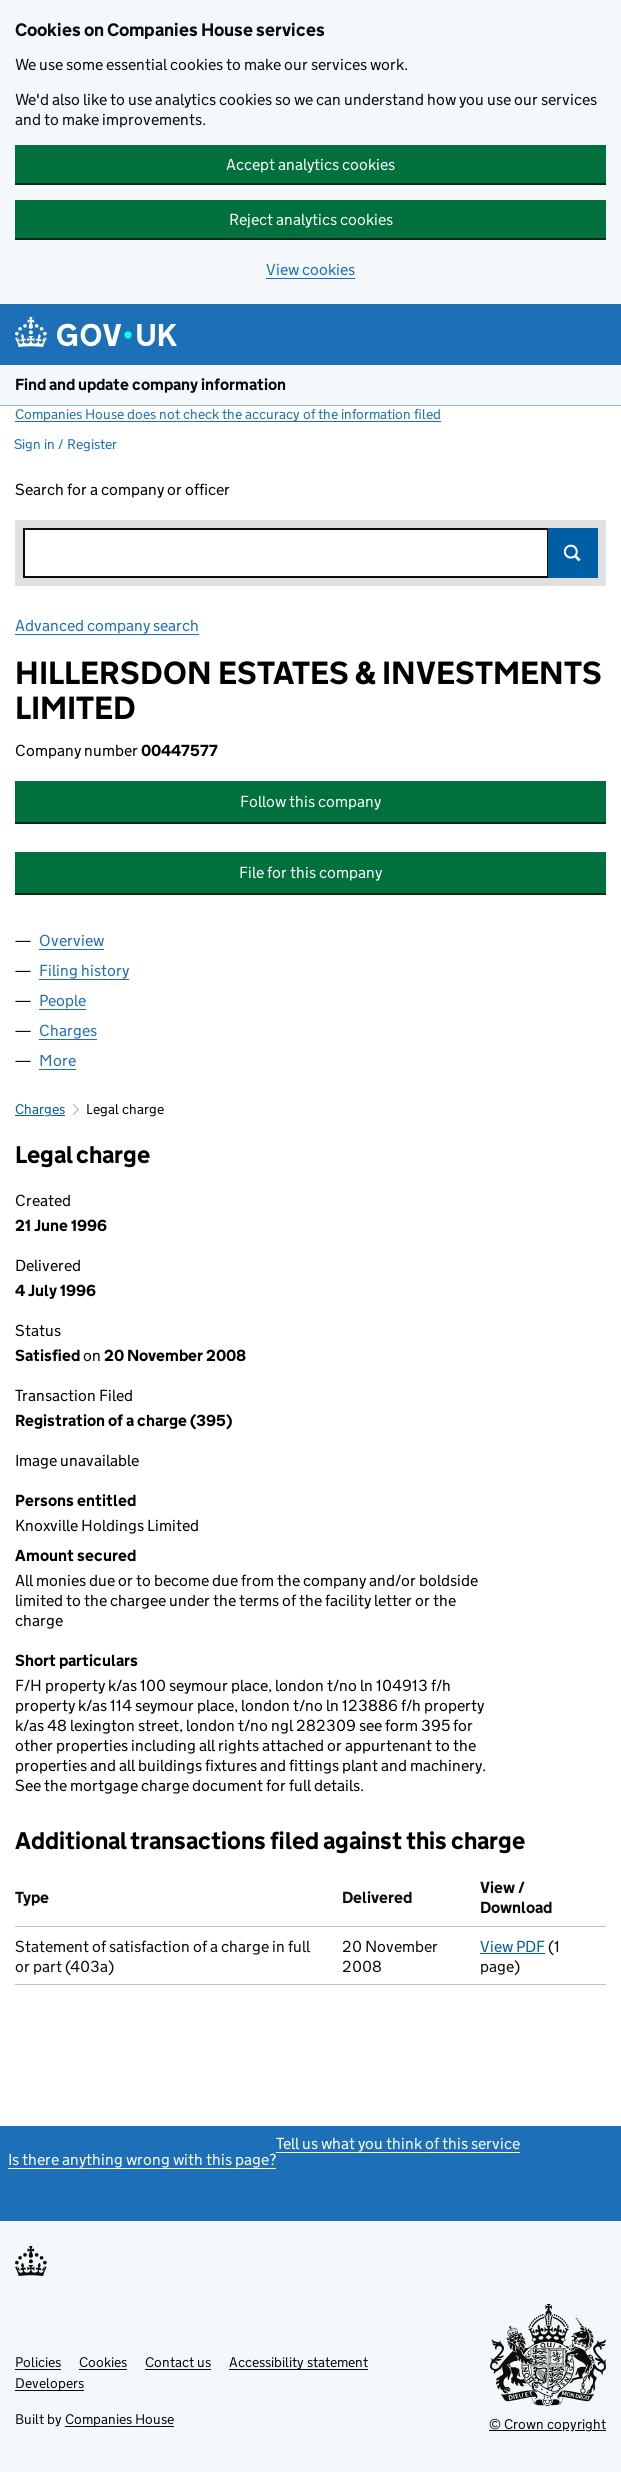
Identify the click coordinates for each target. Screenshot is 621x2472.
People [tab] (62, 1000)
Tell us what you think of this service (398, 2143)
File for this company (310, 872)
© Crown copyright (547, 2424)
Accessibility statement (298, 2362)
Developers (49, 2383)
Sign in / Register (65, 444)
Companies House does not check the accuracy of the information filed (228, 414)
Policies (38, 2362)
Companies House (119, 2419)
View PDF (512, 1946)
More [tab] (57, 1060)
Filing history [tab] (84, 970)
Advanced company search (107, 625)
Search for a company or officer (122, 489)
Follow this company (310, 801)
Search (573, 553)
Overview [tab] (71, 940)
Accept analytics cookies (310, 164)
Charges (40, 1109)
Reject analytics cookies (311, 219)
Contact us (178, 2362)
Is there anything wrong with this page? (142, 2159)
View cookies (310, 269)
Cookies (103, 2362)
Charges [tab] (68, 1030)
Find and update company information (150, 384)
